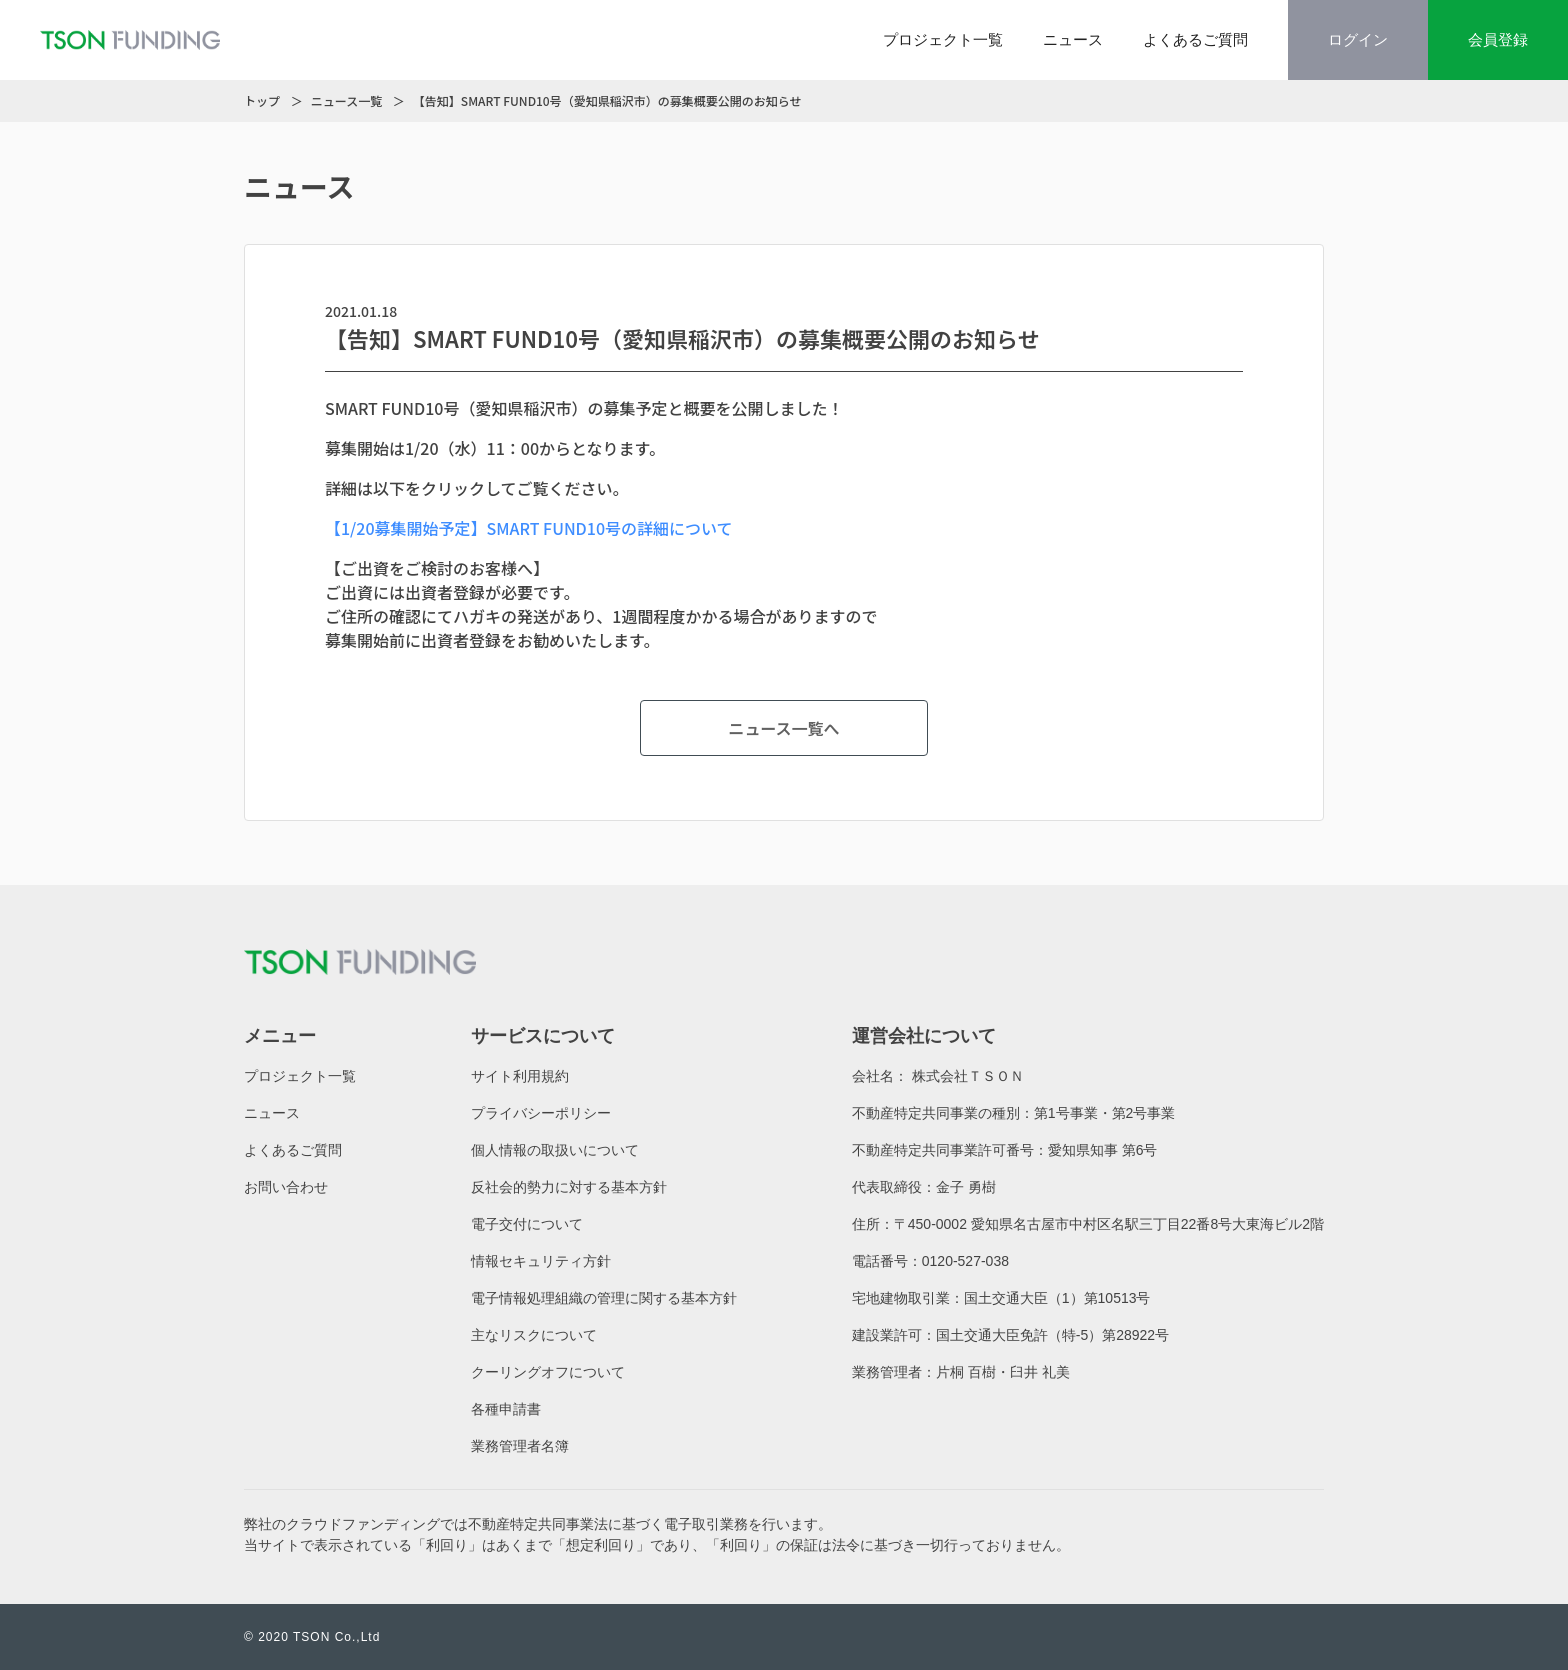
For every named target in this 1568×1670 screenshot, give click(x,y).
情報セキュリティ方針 (541, 1261)
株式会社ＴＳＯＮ (968, 1076)
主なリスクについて (534, 1335)
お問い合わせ (286, 1187)
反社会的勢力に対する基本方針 (569, 1187)
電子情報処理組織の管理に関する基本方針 (604, 1298)
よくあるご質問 (1195, 39)
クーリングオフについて (548, 1372)
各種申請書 (506, 1409)
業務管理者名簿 (520, 1446)
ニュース (1073, 39)
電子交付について (527, 1224)
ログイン (1358, 39)
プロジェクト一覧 (943, 39)
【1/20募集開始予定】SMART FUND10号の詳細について (529, 528)
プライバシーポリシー (541, 1113)
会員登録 (1498, 39)
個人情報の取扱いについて (555, 1150)
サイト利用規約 (520, 1076)
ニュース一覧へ (783, 728)
